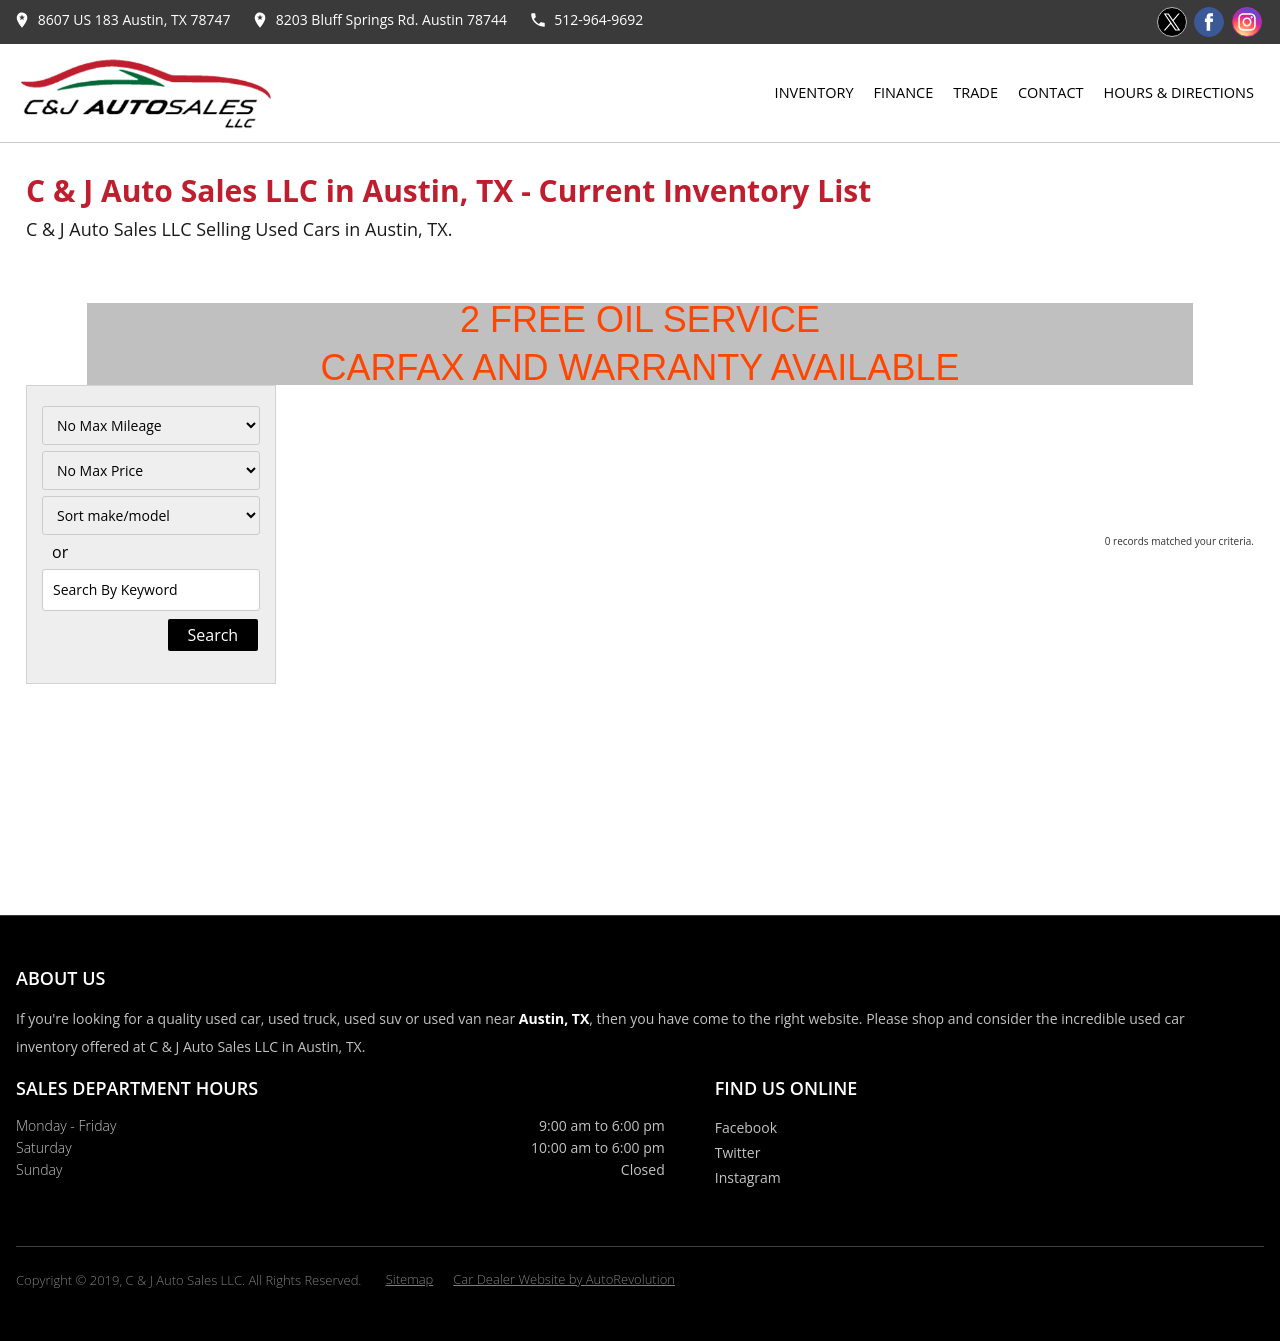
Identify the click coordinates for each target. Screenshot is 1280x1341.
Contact (1051, 92)
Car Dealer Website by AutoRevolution (564, 1279)
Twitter (738, 1152)
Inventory (814, 92)
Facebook (746, 1127)
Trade (975, 92)
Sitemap (410, 1279)
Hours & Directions (1179, 92)
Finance (904, 92)
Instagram (748, 1177)
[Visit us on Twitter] (1172, 22)
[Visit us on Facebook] (1209, 22)
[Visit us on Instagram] (1247, 22)
